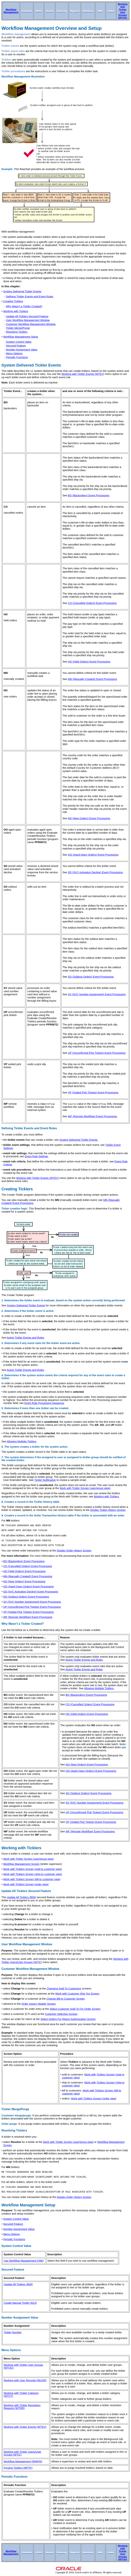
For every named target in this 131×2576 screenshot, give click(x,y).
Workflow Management (11, 11)
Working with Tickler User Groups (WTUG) (122, 11)
